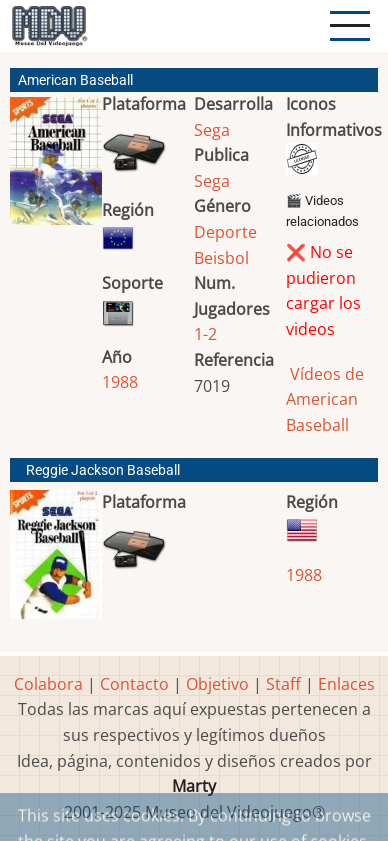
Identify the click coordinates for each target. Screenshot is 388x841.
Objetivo (217, 684)
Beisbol (221, 258)
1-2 (205, 334)
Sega (212, 130)
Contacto (134, 684)
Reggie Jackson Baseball (103, 470)
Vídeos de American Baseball (325, 399)
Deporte (225, 232)
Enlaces (346, 684)
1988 (120, 382)
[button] (56, 169)
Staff (283, 684)
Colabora (48, 684)
